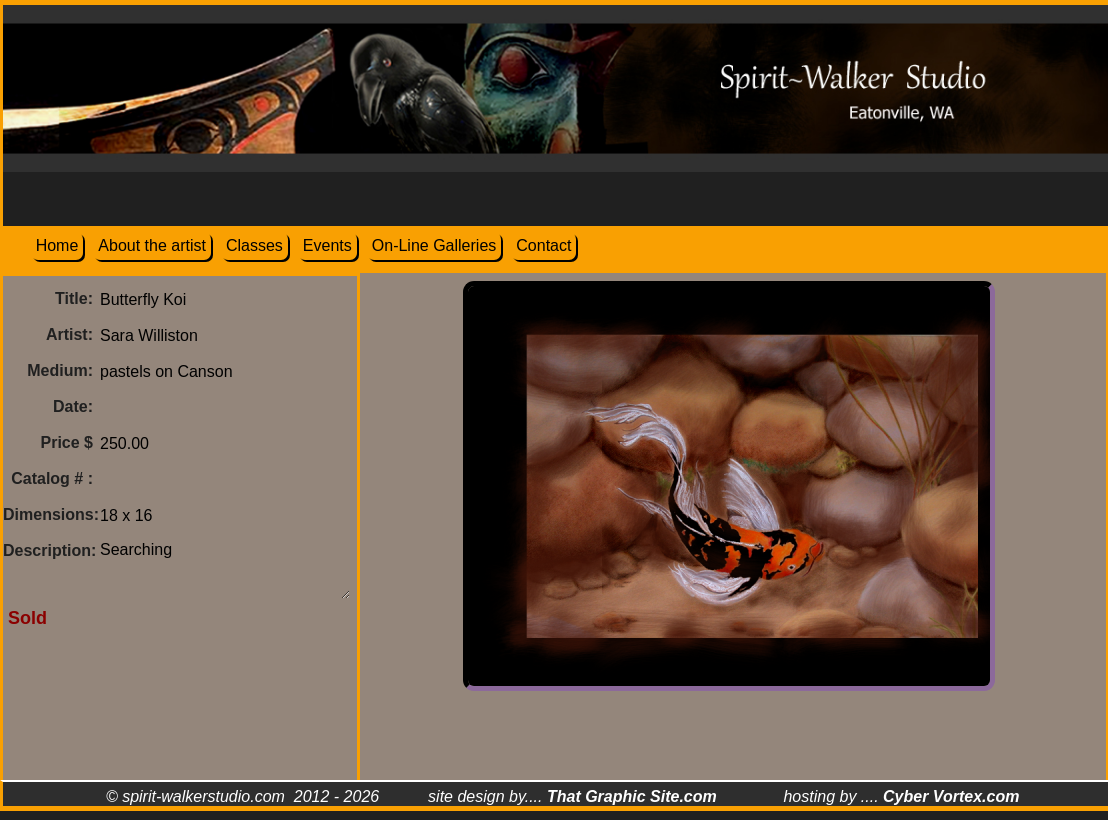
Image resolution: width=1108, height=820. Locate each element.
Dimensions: (51, 514)
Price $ (67, 442)
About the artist (152, 245)
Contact (543, 245)
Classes (254, 245)
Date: (73, 406)
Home (57, 245)
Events (327, 245)
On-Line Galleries (434, 245)
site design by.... (572, 796)
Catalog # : (52, 478)
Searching (225, 566)
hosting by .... (901, 796)
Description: (49, 550)
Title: (74, 298)
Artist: (69, 334)
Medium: (60, 370)
